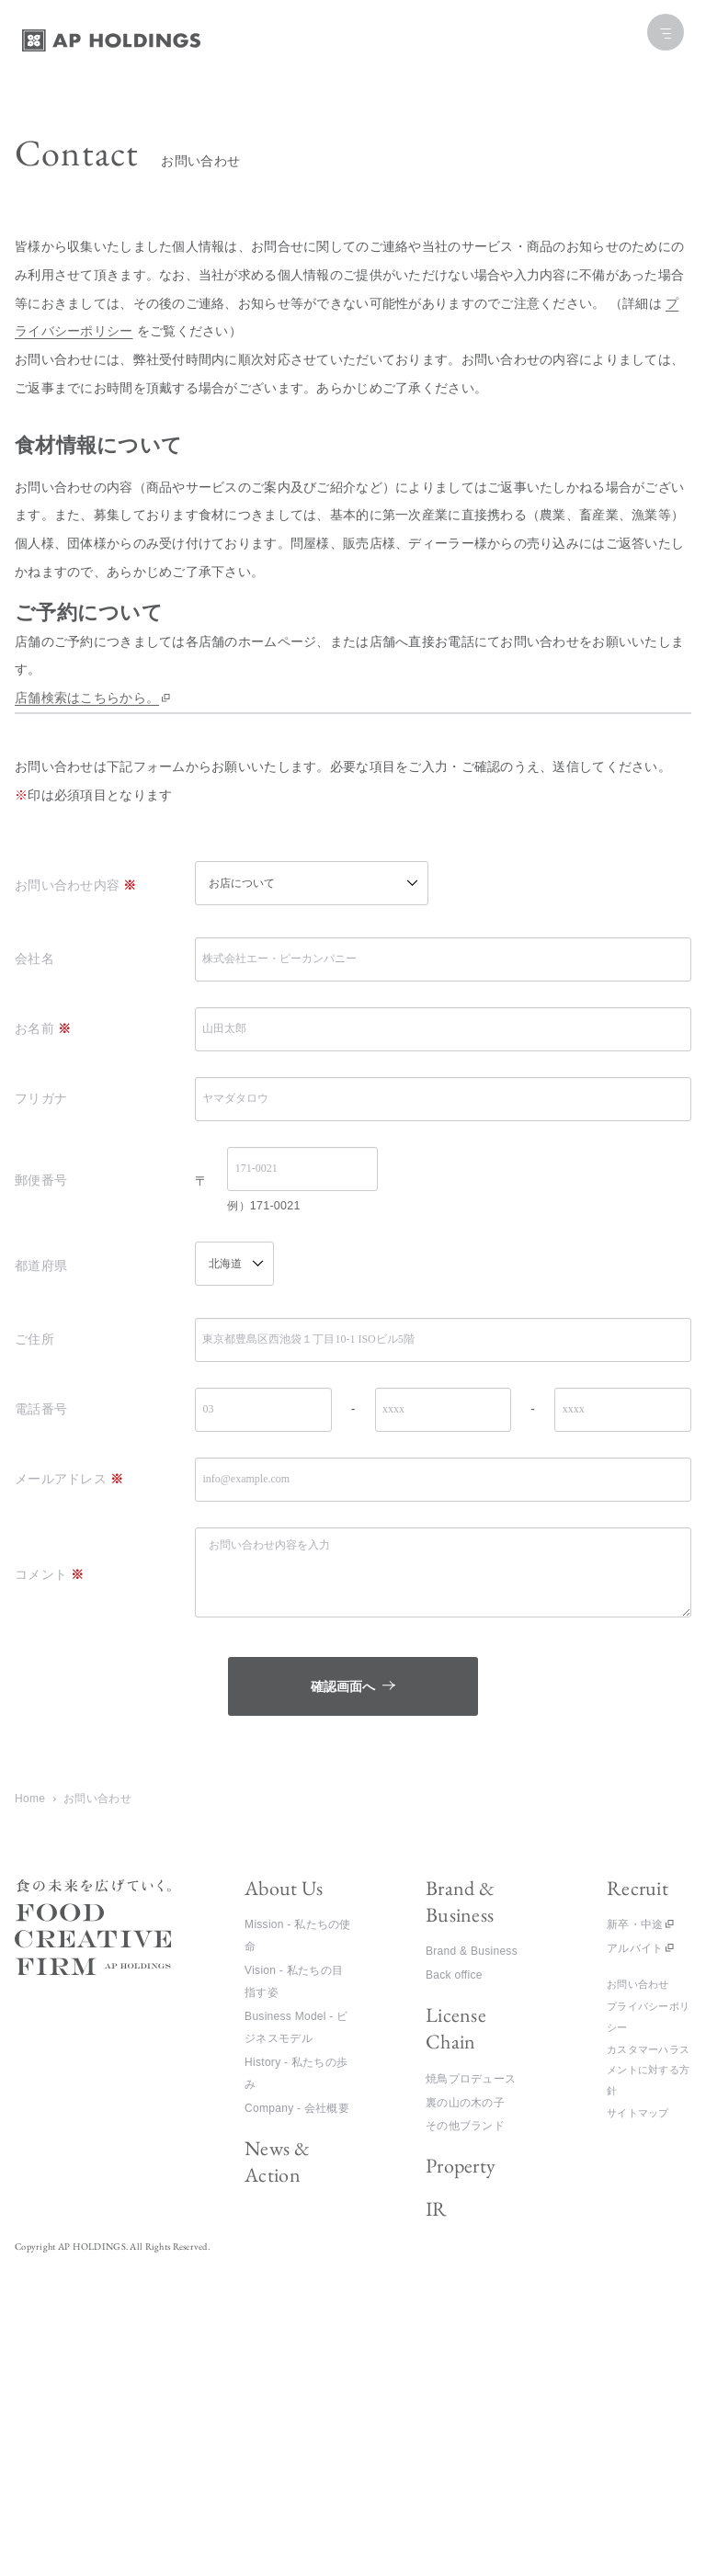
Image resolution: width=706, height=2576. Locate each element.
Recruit (637, 1888)
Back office (454, 1975)
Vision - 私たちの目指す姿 (294, 1981)
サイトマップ (638, 2112)
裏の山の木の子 (465, 2102)
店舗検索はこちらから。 (87, 697)
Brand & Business (460, 1901)
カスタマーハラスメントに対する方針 (648, 2070)
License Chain (456, 2028)
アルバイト (635, 1948)
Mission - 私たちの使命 (298, 1935)
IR (437, 2209)
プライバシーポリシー (648, 2016)
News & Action (277, 2161)
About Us (284, 1888)
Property (460, 2165)
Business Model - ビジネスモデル (296, 2027)
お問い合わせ (638, 1984)
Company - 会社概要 (297, 2108)
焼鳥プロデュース (471, 2078)
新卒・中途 (635, 1924)
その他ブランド (465, 2125)
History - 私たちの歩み (296, 2073)
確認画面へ (392, 1686)
